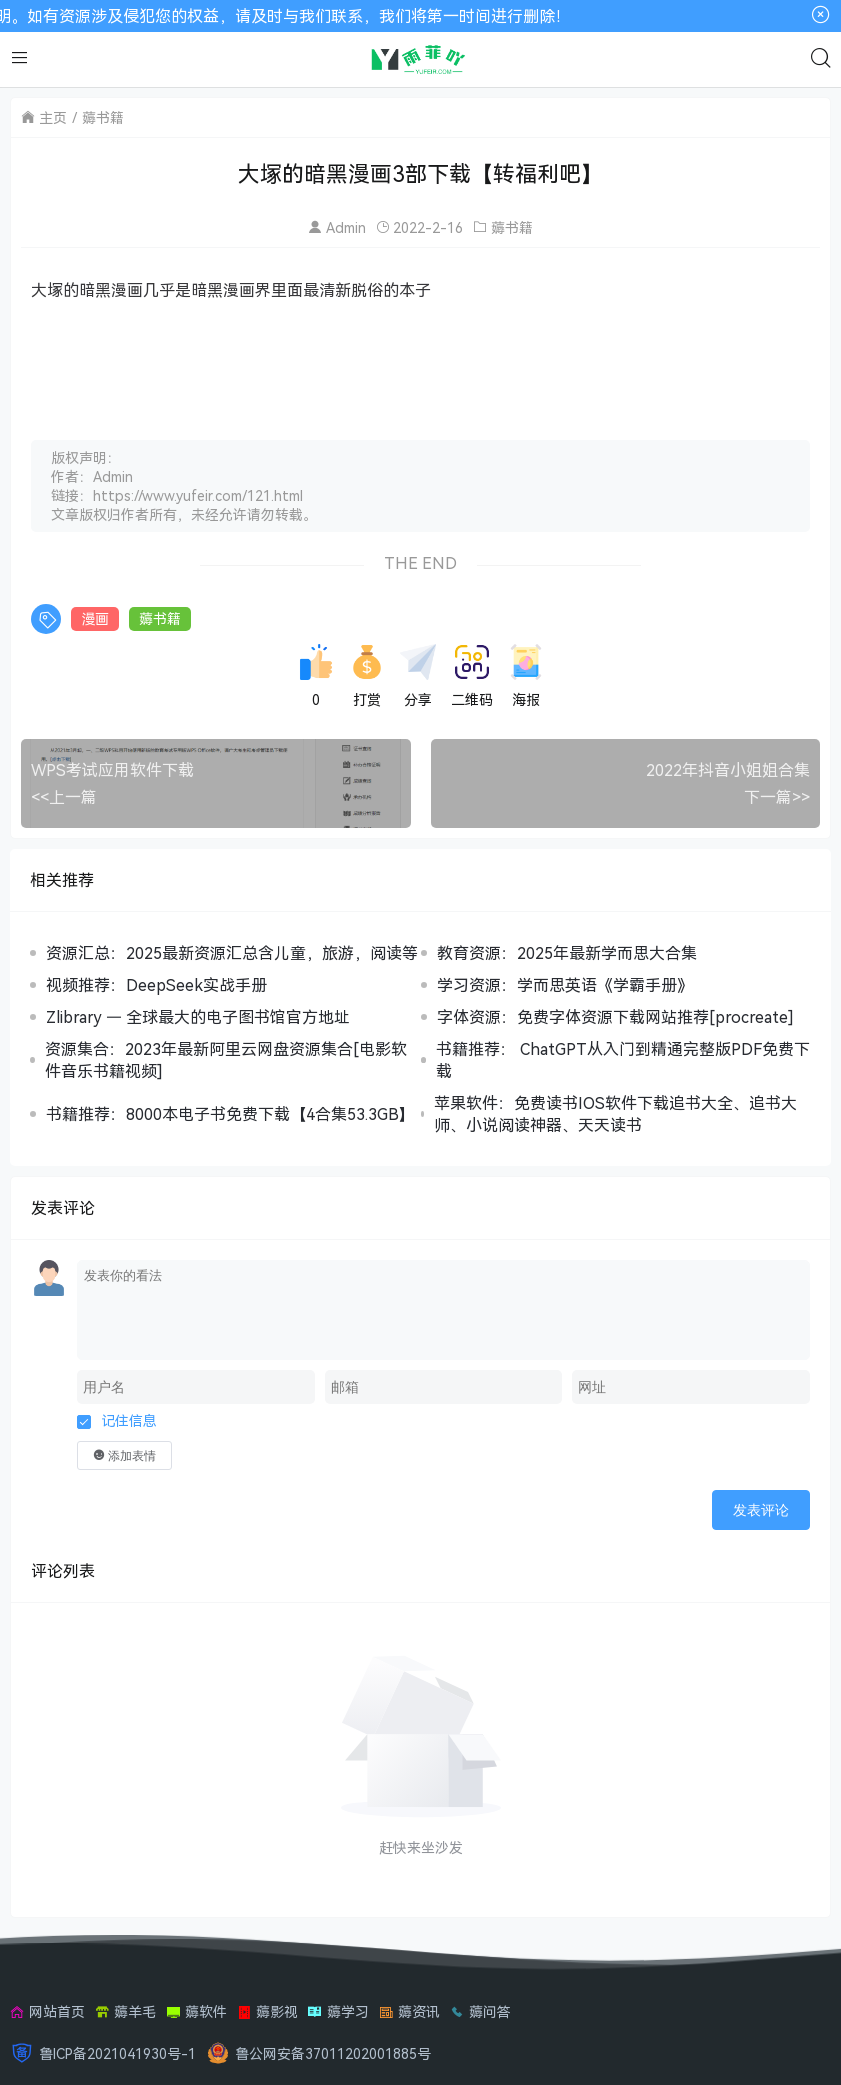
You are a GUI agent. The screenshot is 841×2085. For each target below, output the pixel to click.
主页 (53, 117)
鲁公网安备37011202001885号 (333, 2053)
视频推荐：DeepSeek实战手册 (156, 985)
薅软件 (196, 2011)
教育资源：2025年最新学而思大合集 (567, 953)
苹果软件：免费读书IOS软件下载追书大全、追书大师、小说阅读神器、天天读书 (615, 1114)
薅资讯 (409, 2011)
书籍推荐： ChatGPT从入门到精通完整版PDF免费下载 (623, 1060)
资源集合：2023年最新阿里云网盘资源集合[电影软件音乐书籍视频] (226, 1060)
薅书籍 (103, 117)
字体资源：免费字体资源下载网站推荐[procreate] (615, 1017)
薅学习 (338, 2011)
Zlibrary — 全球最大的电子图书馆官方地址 (198, 1017)
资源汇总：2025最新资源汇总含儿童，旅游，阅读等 (232, 953)
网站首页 (47, 2011)
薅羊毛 (125, 2011)
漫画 (95, 618)
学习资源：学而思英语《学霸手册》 (565, 985)
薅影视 (267, 2011)
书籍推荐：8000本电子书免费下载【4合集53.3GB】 (230, 1114)
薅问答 (480, 2011)
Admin (346, 227)
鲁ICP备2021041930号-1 (117, 2053)
